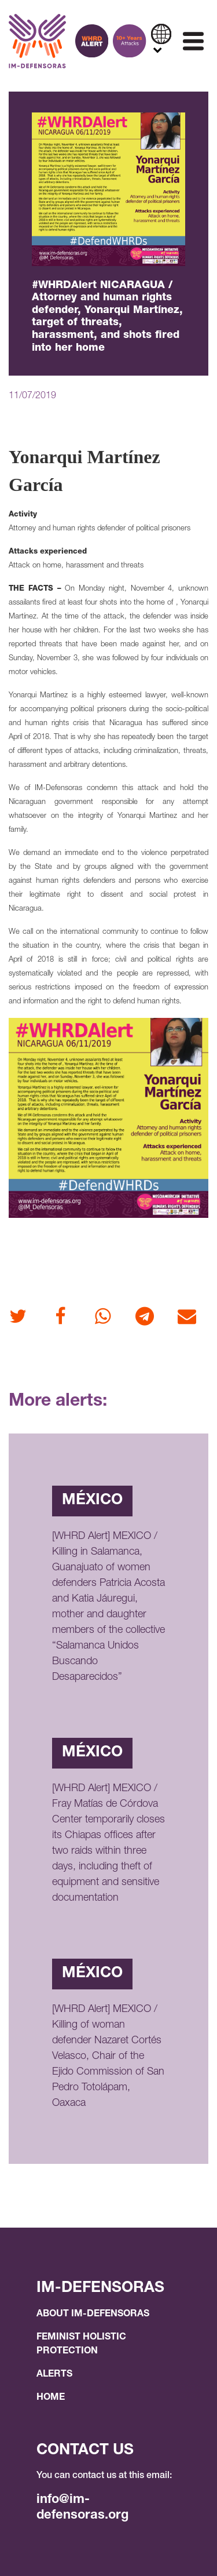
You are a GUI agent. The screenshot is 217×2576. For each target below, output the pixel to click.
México (92, 1500)
